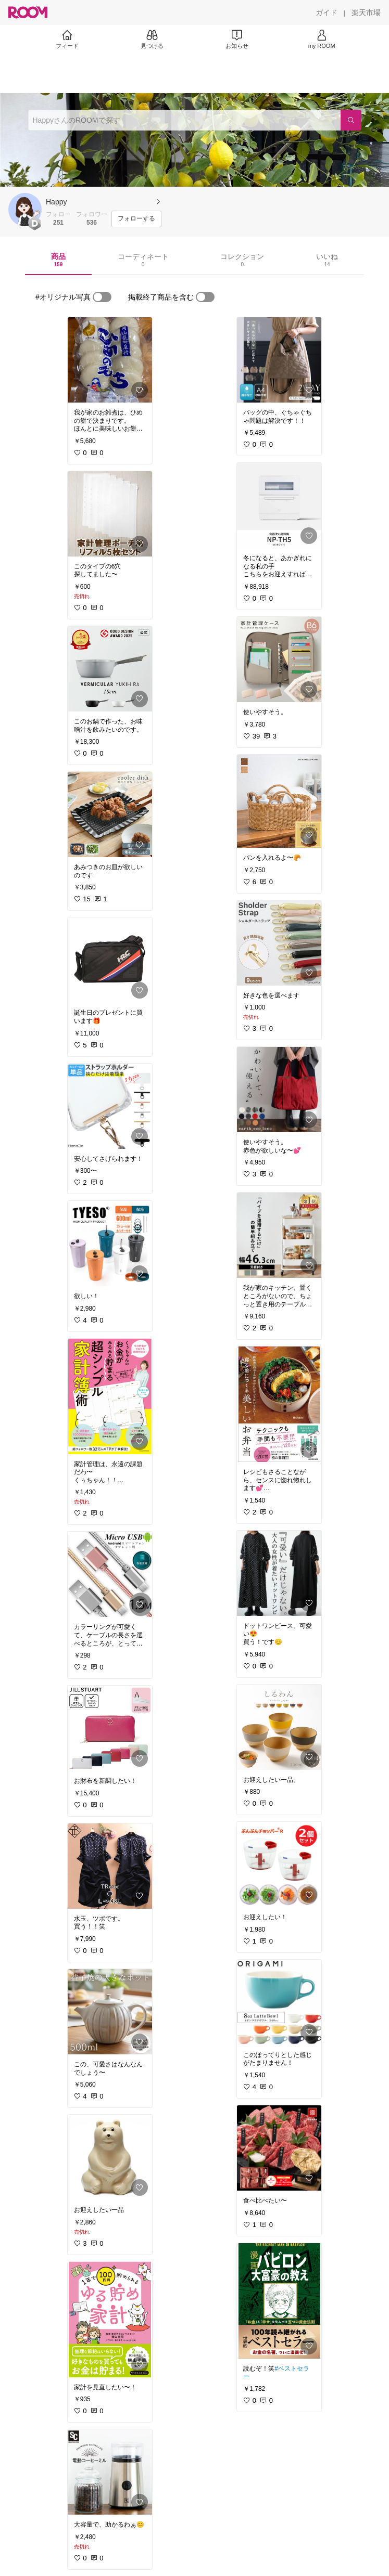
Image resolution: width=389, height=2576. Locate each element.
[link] (110, 360)
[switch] (102, 297)
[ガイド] (326, 12)
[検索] (351, 120)
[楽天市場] (366, 12)
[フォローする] (136, 219)
